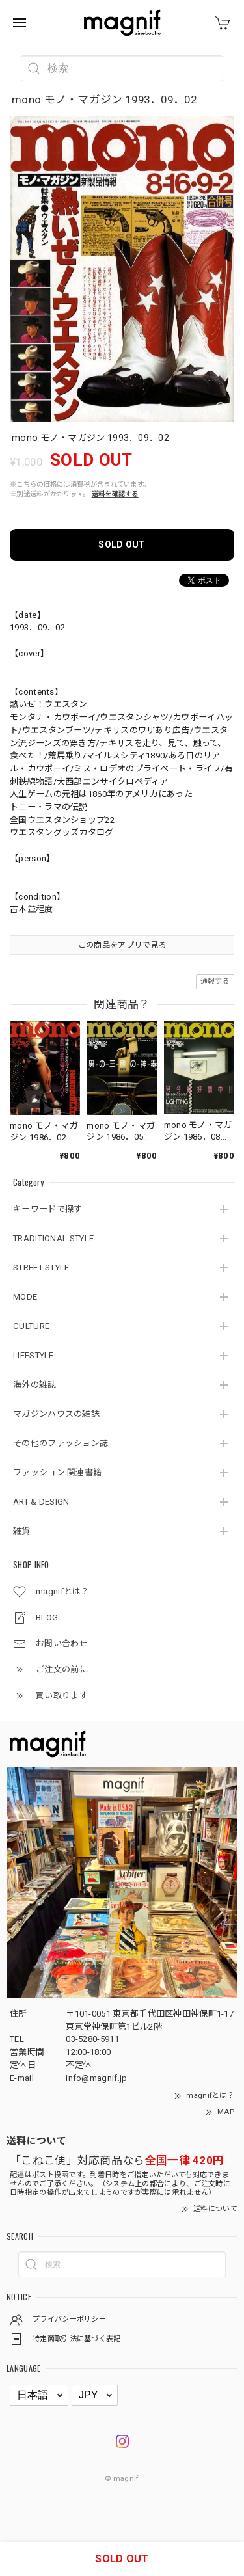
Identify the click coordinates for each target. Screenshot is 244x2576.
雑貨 (22, 1531)
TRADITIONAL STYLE (53, 1238)
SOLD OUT (121, 544)
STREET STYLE (41, 1267)
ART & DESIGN (41, 1502)
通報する (215, 981)
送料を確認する (115, 494)
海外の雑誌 (35, 1384)
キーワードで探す (47, 1209)
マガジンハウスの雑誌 (56, 1414)
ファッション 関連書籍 (57, 1472)
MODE (25, 1297)
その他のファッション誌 (60, 1443)
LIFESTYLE (33, 1355)
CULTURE (31, 1326)
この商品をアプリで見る (122, 945)
